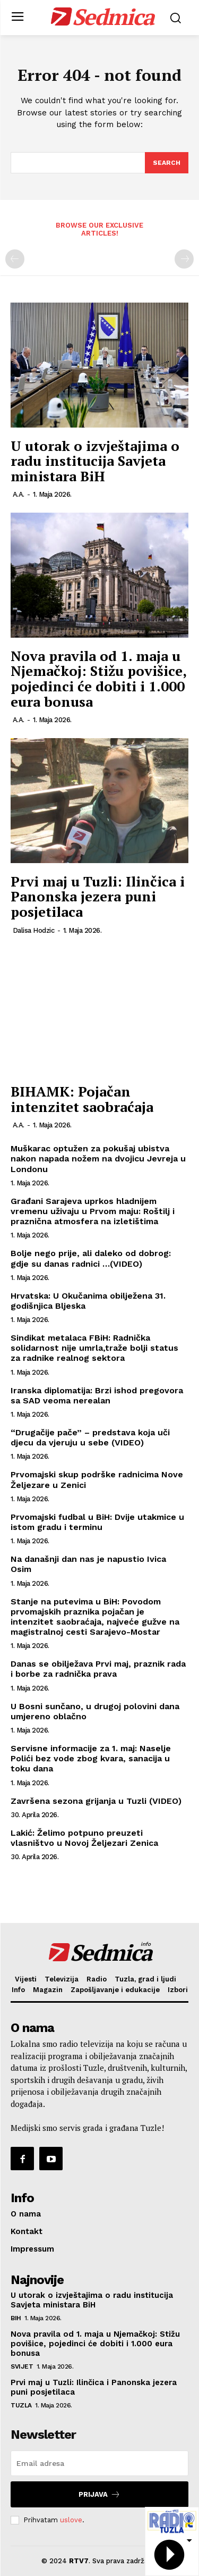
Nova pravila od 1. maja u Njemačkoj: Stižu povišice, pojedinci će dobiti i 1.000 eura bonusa (98, 678)
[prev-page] (14, 259)
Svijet (22, 2366)
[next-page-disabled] (184, 259)
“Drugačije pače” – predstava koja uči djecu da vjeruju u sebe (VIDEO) (90, 1437)
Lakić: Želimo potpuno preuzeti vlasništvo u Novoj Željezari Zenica (84, 1838)
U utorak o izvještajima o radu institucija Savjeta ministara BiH (95, 461)
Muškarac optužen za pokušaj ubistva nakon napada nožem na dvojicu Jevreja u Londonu (98, 1158)
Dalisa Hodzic (34, 930)
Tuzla (21, 2405)
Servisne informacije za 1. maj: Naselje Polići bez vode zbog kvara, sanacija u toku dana (91, 1758)
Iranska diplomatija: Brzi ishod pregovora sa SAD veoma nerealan (97, 1395)
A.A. (18, 494)
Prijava (99, 2494)
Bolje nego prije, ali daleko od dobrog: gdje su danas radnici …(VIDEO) (91, 1258)
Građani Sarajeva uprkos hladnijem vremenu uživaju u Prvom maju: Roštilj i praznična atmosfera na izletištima (93, 1211)
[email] (99, 2463)
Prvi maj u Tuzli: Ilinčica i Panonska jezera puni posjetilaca (98, 896)
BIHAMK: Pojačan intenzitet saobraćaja (82, 1099)
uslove (71, 2520)
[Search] (166, 162)
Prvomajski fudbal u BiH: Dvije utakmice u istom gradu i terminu (97, 1522)
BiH (16, 2318)
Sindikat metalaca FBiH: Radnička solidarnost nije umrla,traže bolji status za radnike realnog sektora (94, 1348)
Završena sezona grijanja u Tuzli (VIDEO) (96, 1801)
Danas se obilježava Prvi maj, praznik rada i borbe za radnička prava (98, 1669)
